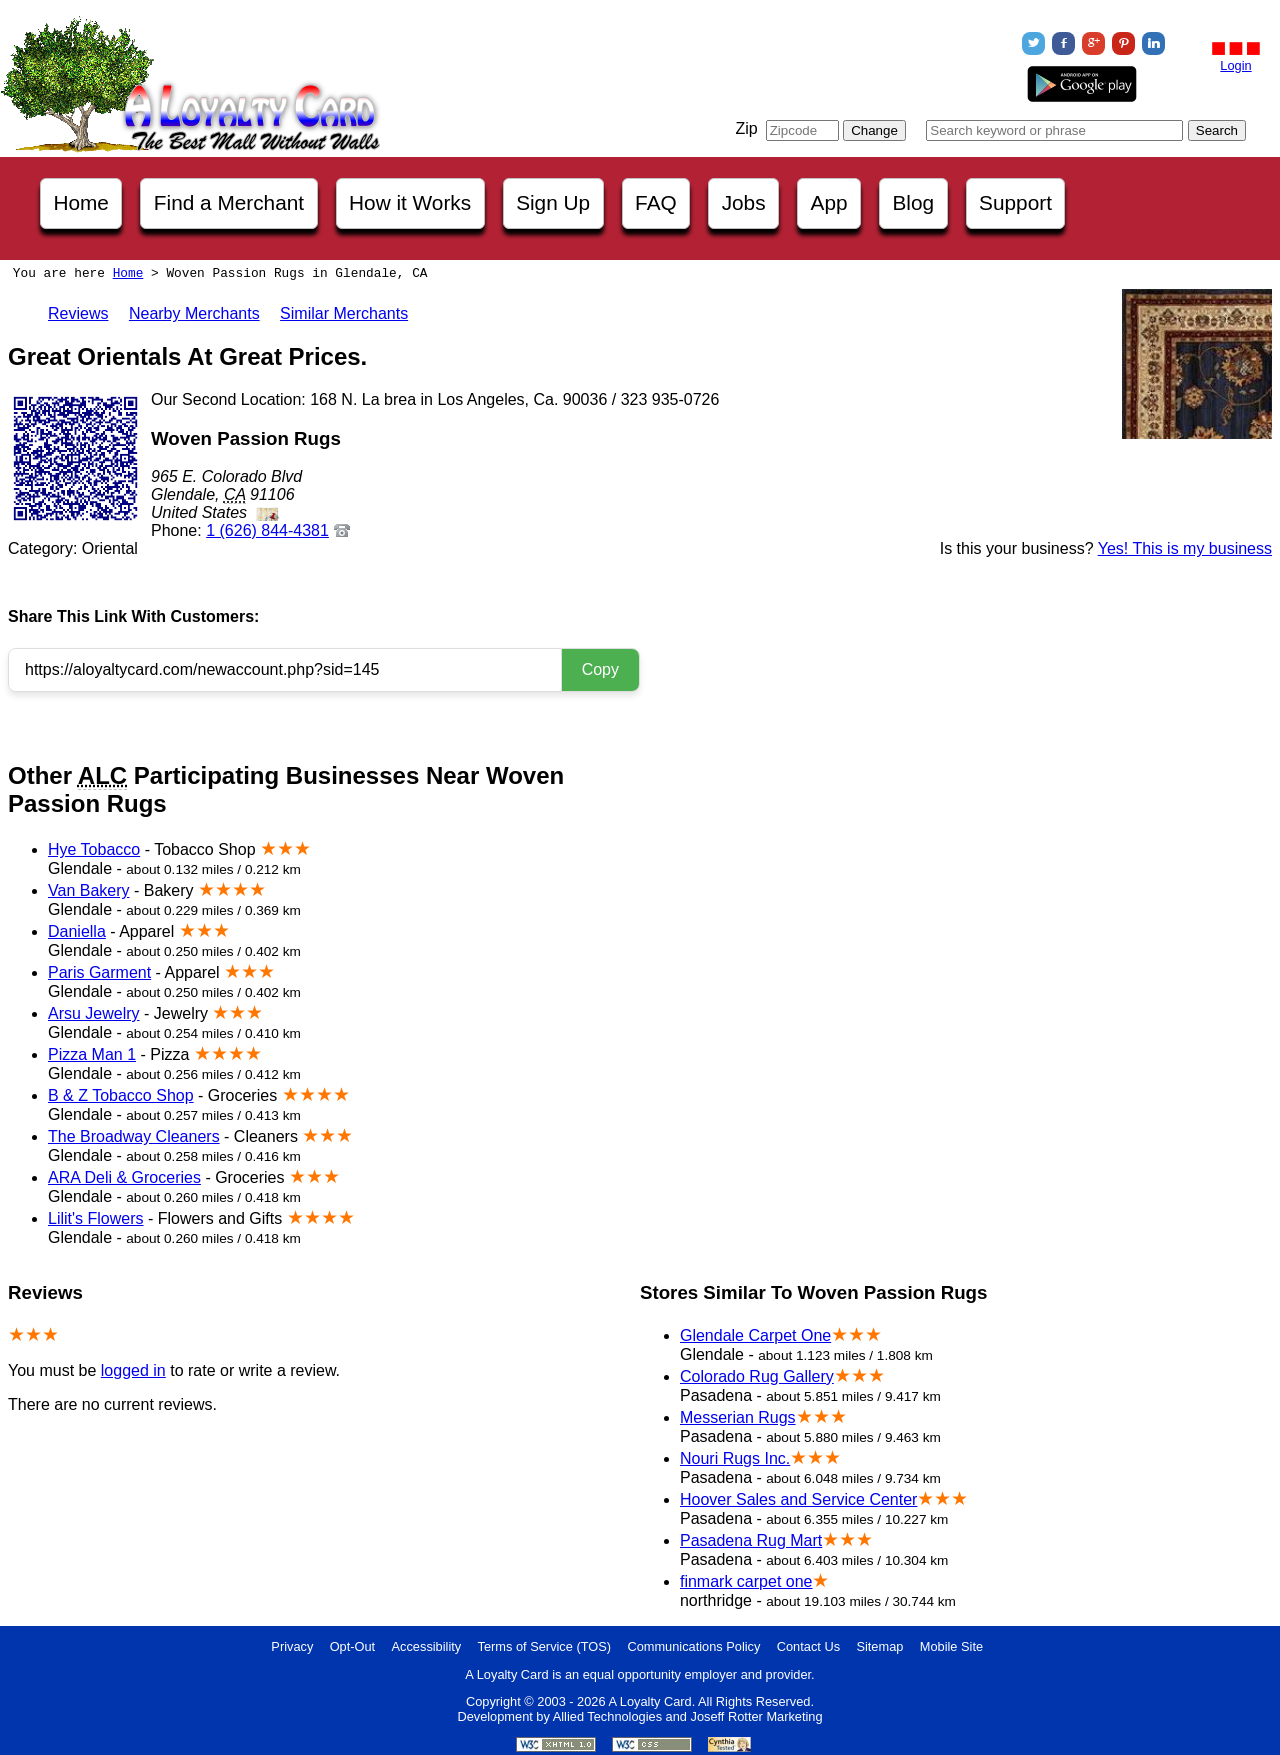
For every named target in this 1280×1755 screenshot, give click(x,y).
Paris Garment (99, 972)
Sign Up (553, 202)
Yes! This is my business (1185, 548)
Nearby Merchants (194, 313)
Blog (914, 202)
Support (1015, 202)
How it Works (410, 202)
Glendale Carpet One (755, 1335)
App (829, 202)
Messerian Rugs (738, 1417)
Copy (600, 669)
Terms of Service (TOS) (544, 1646)
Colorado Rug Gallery (757, 1376)
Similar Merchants (344, 313)
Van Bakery (89, 890)
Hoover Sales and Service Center (798, 1499)
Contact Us (808, 1646)
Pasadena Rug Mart (751, 1540)
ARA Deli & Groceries (124, 1177)
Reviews (78, 313)
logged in (133, 1370)
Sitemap (879, 1646)
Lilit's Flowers (96, 1218)
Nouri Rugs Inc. (735, 1458)
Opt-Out (353, 1646)
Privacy (292, 1646)
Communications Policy (693, 1646)
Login (1235, 65)
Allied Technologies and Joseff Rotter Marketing (688, 1716)
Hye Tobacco (94, 849)
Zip (746, 128)
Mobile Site (951, 1646)
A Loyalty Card (649, 1701)
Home (80, 202)
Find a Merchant (229, 202)
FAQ (656, 202)
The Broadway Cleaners (134, 1136)
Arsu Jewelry (94, 1013)
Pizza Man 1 (92, 1054)
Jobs (744, 202)
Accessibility (427, 1646)
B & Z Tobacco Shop (121, 1095)
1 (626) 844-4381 (267, 530)
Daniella (77, 931)
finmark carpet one (746, 1581)
